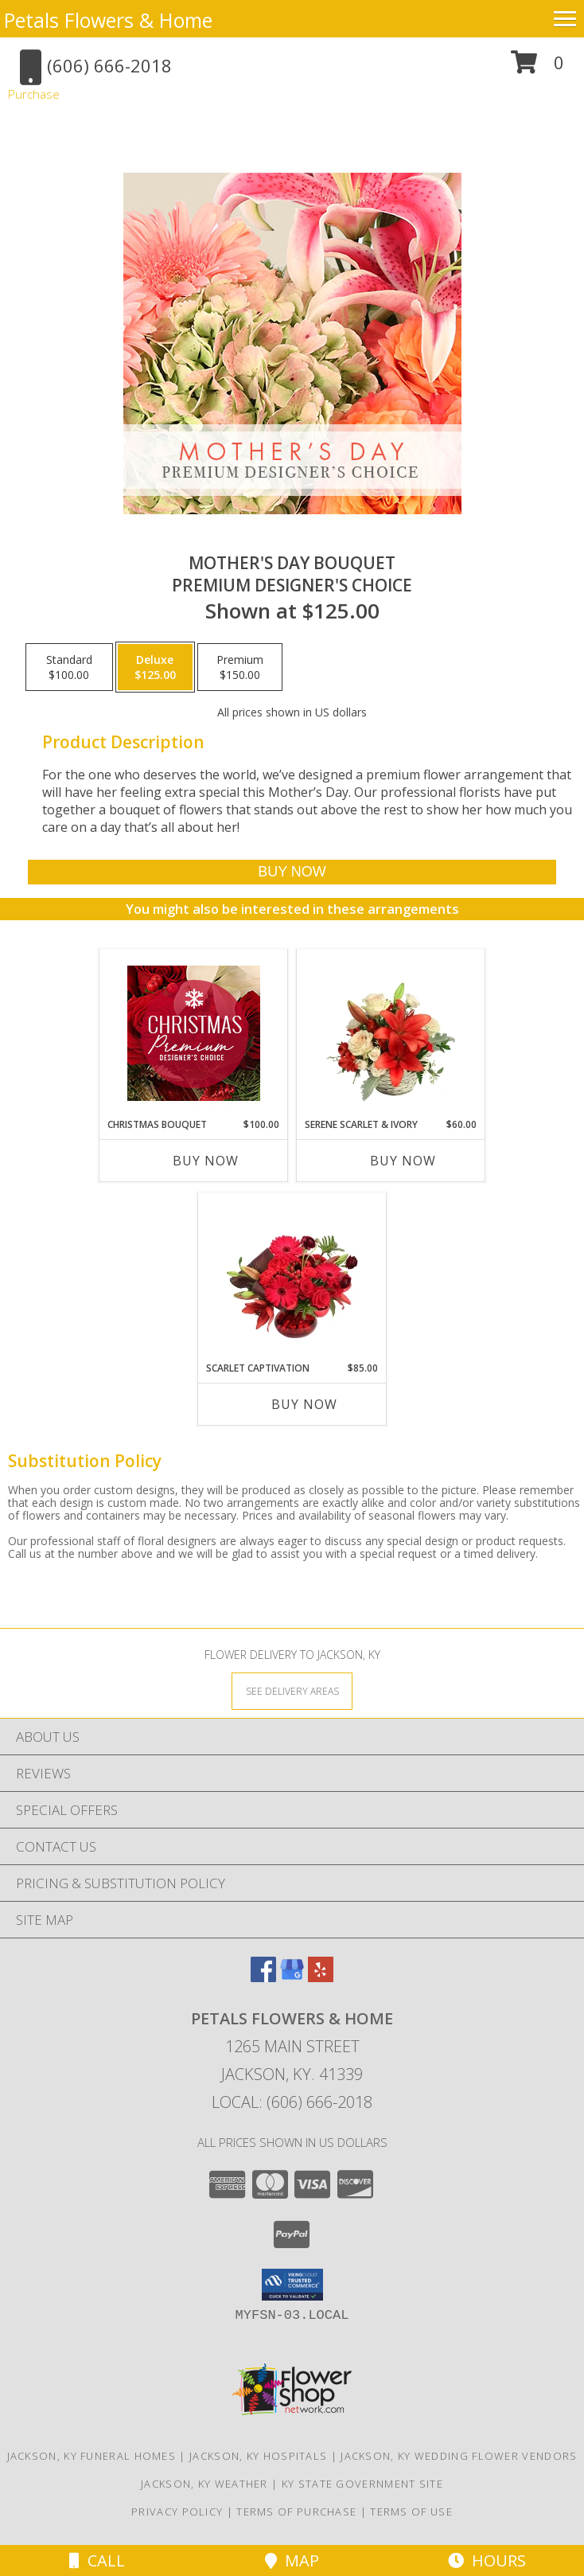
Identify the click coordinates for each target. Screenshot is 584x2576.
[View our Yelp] (320, 1977)
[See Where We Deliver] (292, 1690)
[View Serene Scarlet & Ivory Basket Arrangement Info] (391, 1033)
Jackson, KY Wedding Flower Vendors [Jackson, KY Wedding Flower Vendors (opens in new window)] (459, 2456)
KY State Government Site (362, 2483)
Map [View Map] (292, 2560)
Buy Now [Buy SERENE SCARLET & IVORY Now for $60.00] (403, 1160)
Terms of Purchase (296, 2511)
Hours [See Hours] (487, 2560)
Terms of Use (411, 2511)
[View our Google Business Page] (292, 1977)
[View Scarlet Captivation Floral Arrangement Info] (292, 1276)
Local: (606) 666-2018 (292, 2102)
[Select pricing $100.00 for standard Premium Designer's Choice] (69, 667)
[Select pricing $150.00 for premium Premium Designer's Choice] (240, 667)
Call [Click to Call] (97, 2560)
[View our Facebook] (263, 1977)
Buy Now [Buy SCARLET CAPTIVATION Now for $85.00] (304, 1404)
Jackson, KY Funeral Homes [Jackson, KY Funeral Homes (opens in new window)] (92, 2456)
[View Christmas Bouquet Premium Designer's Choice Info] (193, 1033)
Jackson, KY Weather (204, 2483)
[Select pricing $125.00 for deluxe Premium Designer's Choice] (155, 667)
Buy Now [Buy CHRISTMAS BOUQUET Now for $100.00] (206, 1160)
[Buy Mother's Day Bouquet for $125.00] (292, 872)
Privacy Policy (177, 2511)
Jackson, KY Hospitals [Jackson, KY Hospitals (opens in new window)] (258, 2456)
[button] (537, 68)
